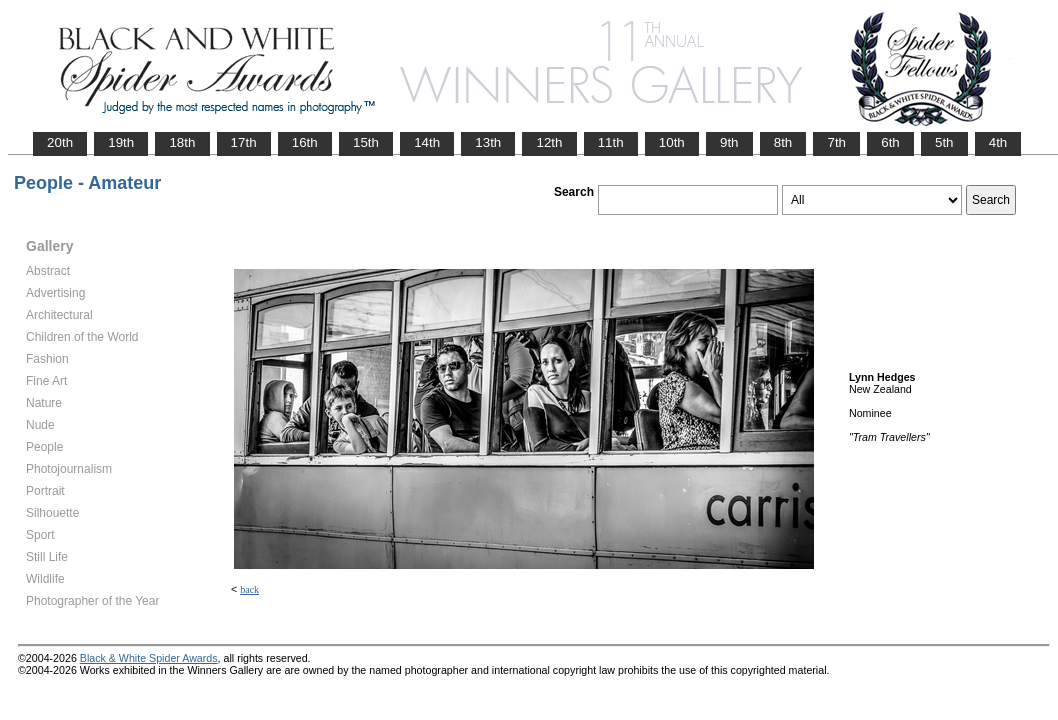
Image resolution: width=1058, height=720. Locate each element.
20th (60, 142)
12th (549, 142)
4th (998, 142)
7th (836, 142)
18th (182, 142)
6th (890, 142)
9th (729, 142)
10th (672, 142)
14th (427, 142)
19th (121, 142)
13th (488, 142)
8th (783, 142)
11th (611, 142)
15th (366, 142)
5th (944, 142)
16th (305, 142)
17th (244, 142)
